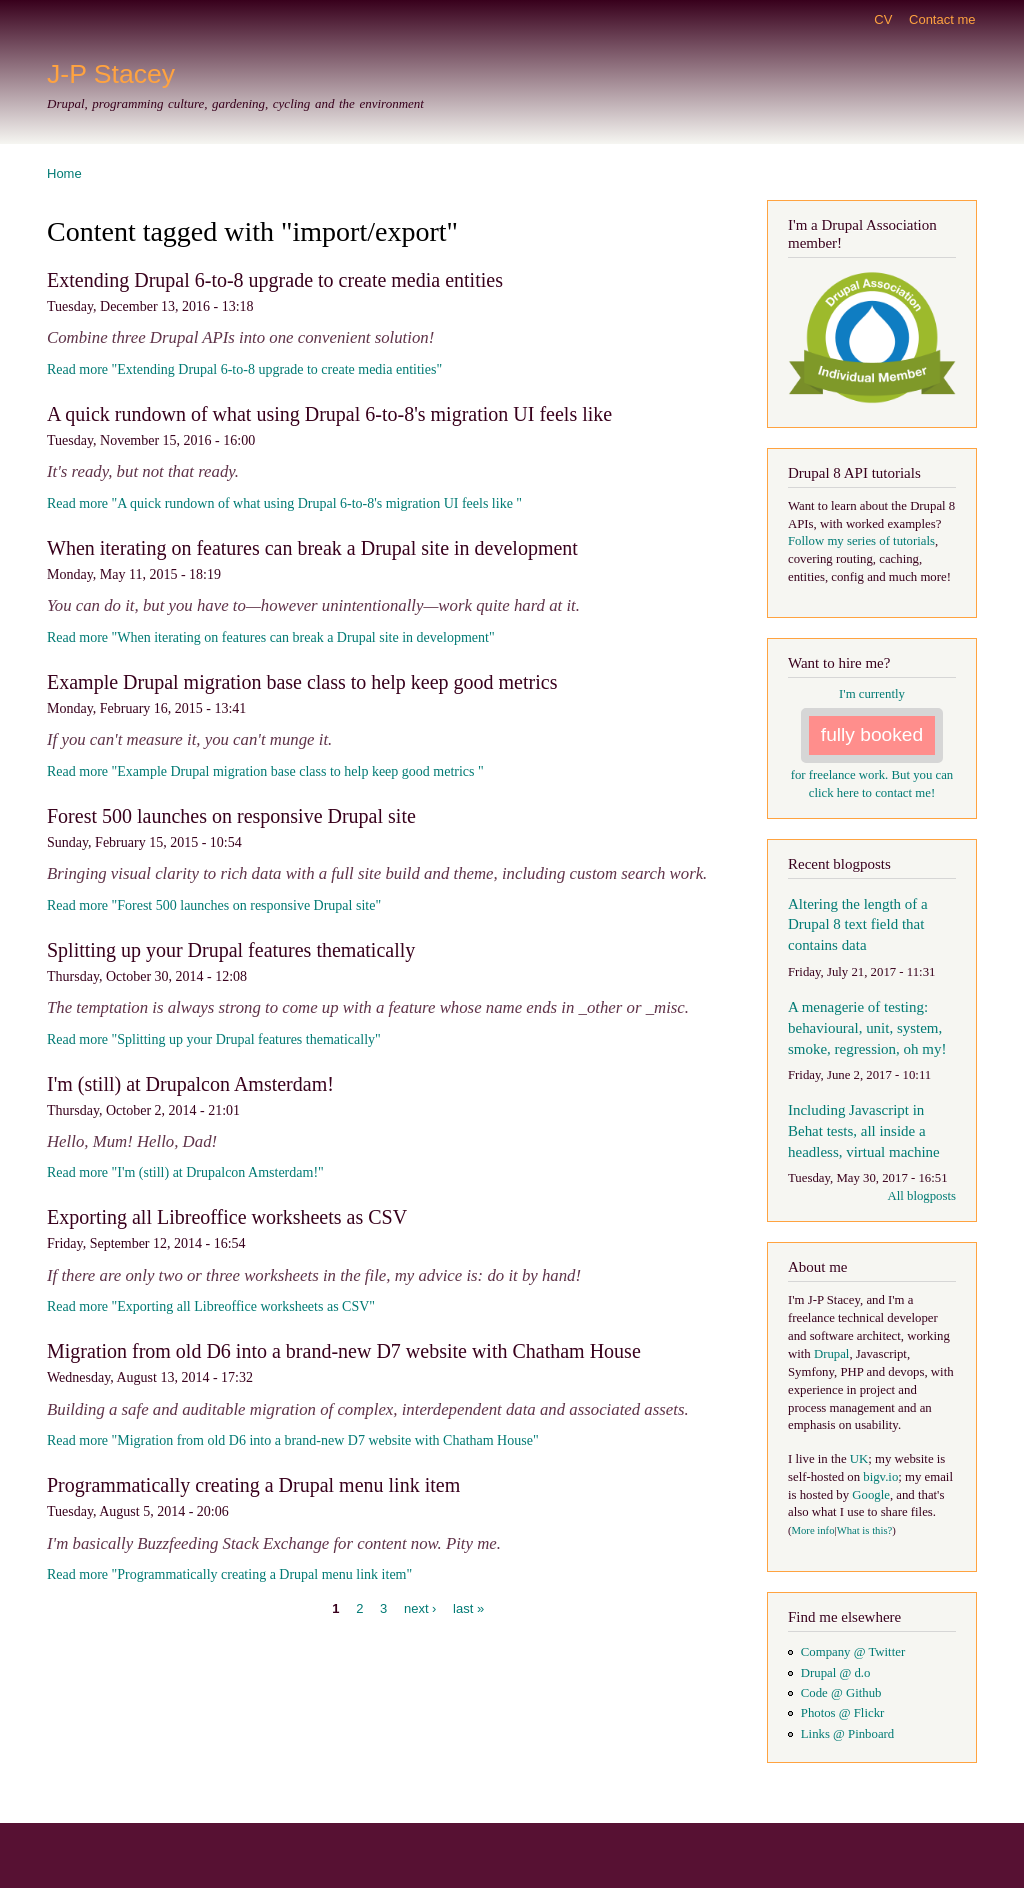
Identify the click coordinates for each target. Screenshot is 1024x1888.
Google (871, 1495)
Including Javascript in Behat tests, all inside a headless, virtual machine (864, 1131)
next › (420, 1607)
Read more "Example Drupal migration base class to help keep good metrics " (265, 771)
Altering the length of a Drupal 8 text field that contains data (858, 925)
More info (813, 1530)
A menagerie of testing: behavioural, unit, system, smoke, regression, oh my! (867, 1028)
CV (883, 19)
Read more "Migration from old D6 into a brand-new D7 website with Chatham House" (293, 1440)
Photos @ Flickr (843, 1713)
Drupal (832, 1354)
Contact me (942, 19)
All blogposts (921, 1196)
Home (64, 173)
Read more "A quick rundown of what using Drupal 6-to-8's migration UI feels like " (284, 503)
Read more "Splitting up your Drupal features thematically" (214, 1039)
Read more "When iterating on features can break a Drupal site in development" (271, 637)
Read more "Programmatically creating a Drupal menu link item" (229, 1574)
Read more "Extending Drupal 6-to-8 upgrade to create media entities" (244, 369)
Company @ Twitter (853, 1652)
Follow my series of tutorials (861, 541)
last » (468, 1607)
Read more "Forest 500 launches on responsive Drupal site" (214, 905)
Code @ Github (841, 1693)
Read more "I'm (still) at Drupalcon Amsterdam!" (185, 1172)
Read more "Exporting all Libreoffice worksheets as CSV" (211, 1306)
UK (859, 1459)
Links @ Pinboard (847, 1734)
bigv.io (880, 1477)
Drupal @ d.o (836, 1673)
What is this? (865, 1530)
